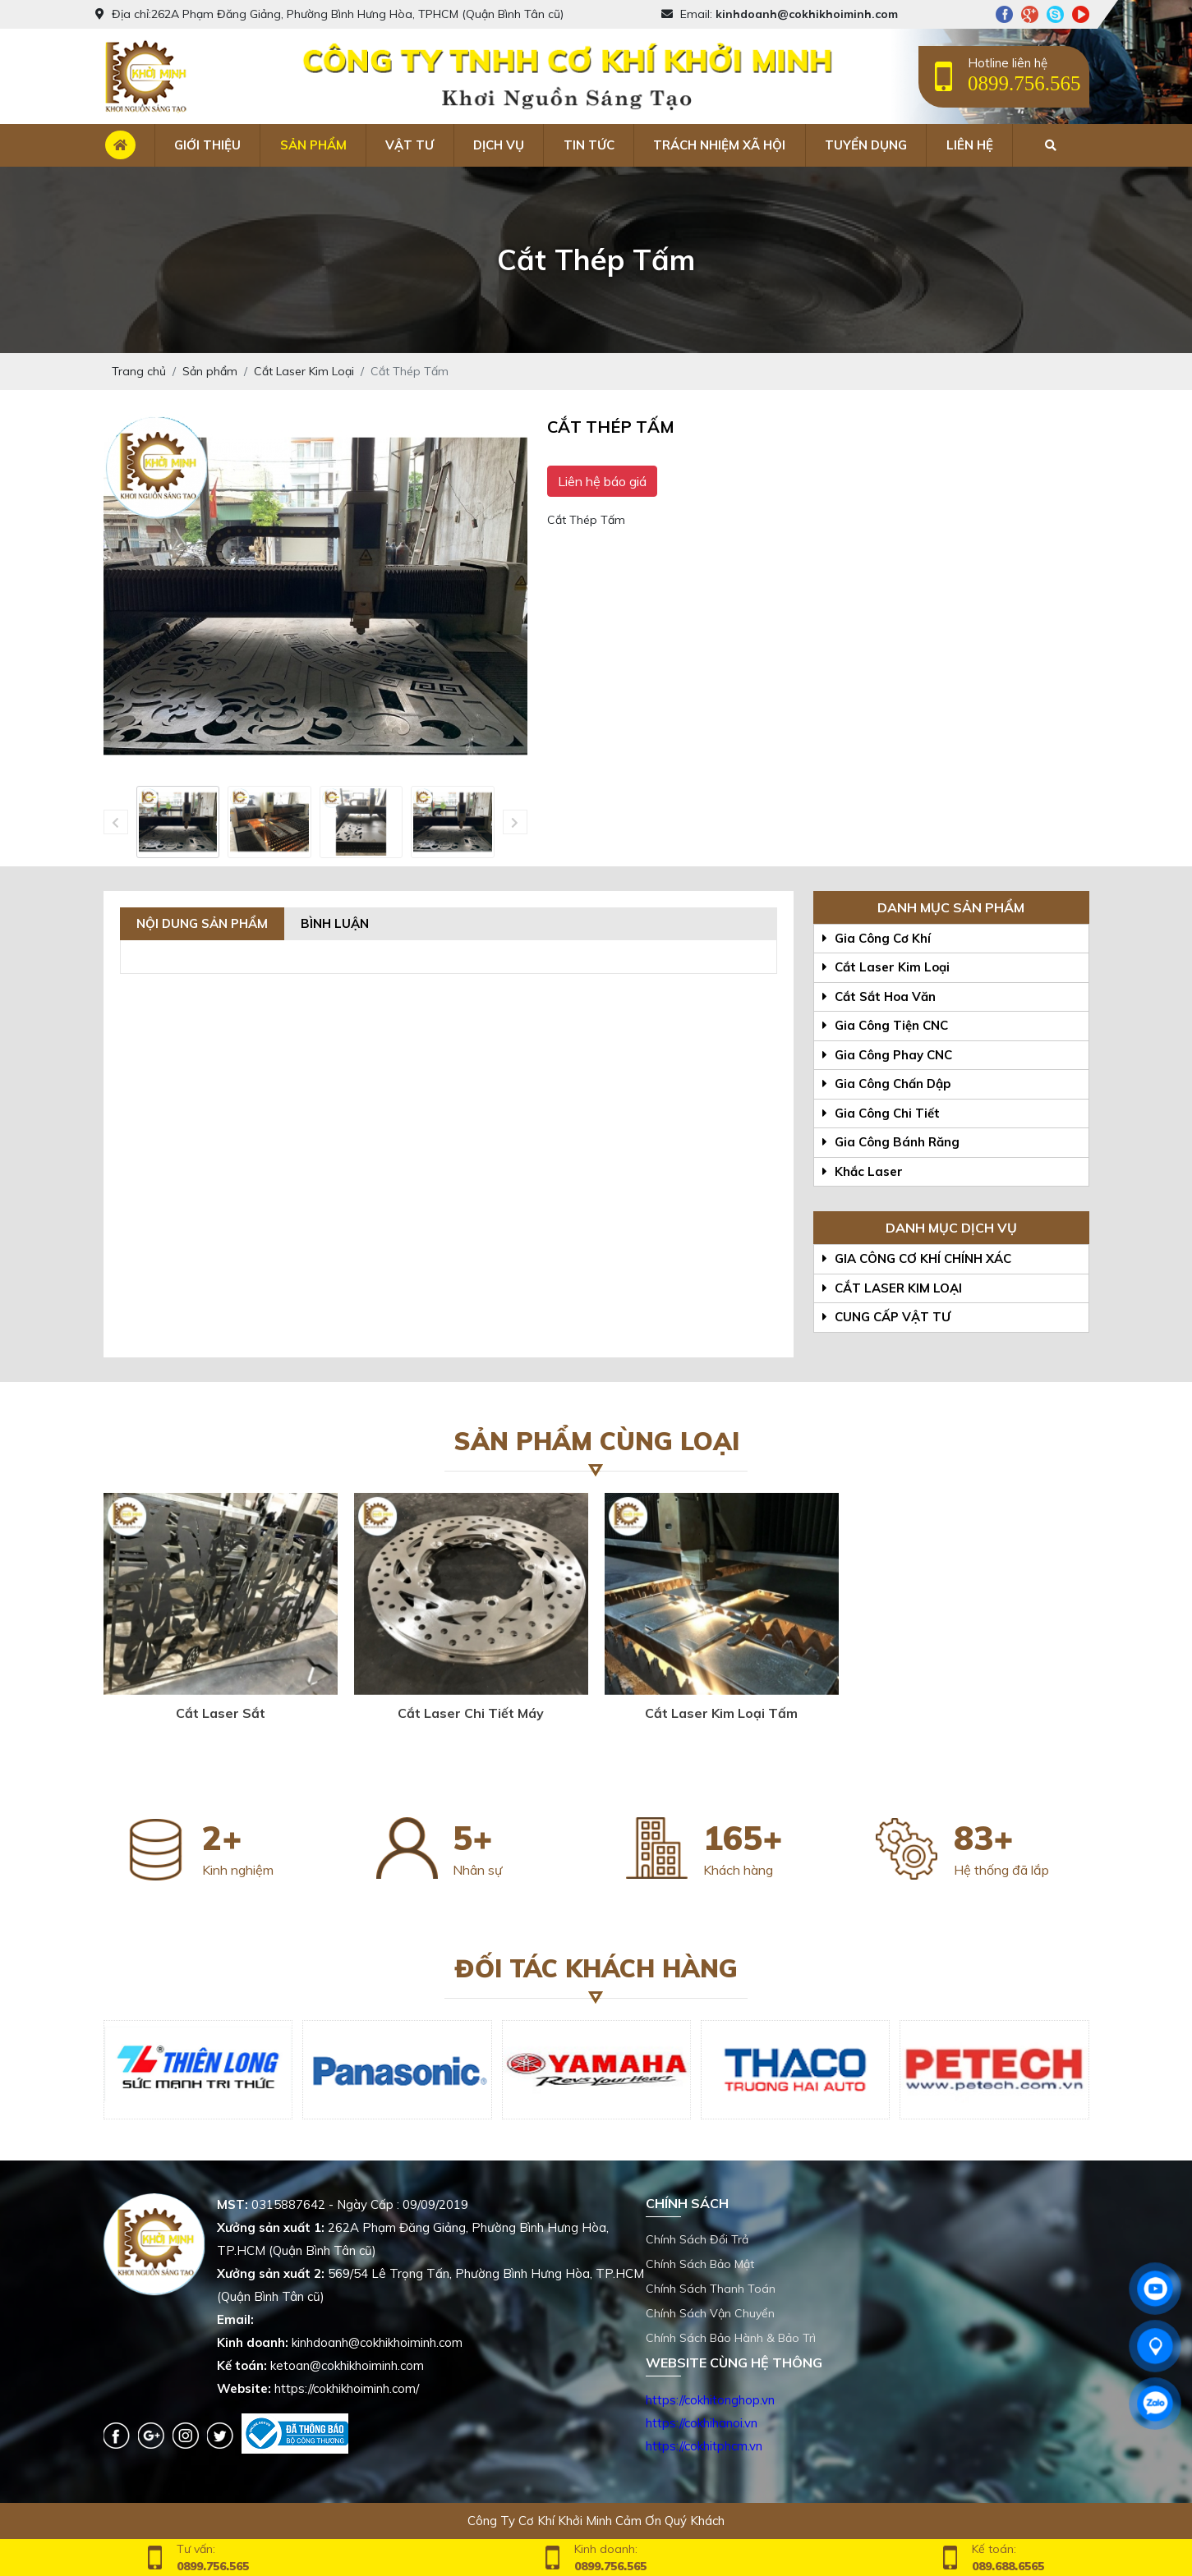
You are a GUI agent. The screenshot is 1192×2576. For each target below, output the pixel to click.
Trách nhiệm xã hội (719, 145)
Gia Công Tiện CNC (885, 1025)
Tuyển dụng (866, 145)
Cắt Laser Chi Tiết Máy (471, 1713)
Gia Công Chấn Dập (886, 1083)
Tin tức (589, 145)
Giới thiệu (207, 145)
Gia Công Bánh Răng (891, 1142)
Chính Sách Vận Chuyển (710, 2313)
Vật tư (409, 145)
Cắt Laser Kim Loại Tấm (721, 1713)
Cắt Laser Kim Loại (886, 967)
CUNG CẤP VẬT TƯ (886, 1317)
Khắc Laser (862, 1171)
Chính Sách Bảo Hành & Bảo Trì (731, 2337)
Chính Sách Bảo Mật (700, 2264)
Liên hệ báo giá (602, 481)
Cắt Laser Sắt (220, 1713)
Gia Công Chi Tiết (881, 1113)
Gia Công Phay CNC (887, 1055)
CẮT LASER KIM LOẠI (892, 1288)
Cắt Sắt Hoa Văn (879, 996)
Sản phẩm (313, 145)
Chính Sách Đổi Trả (697, 2239)
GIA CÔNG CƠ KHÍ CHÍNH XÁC (916, 1258)
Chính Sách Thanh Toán (710, 2288)
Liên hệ (969, 145)
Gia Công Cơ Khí (876, 938)
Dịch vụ (498, 145)
